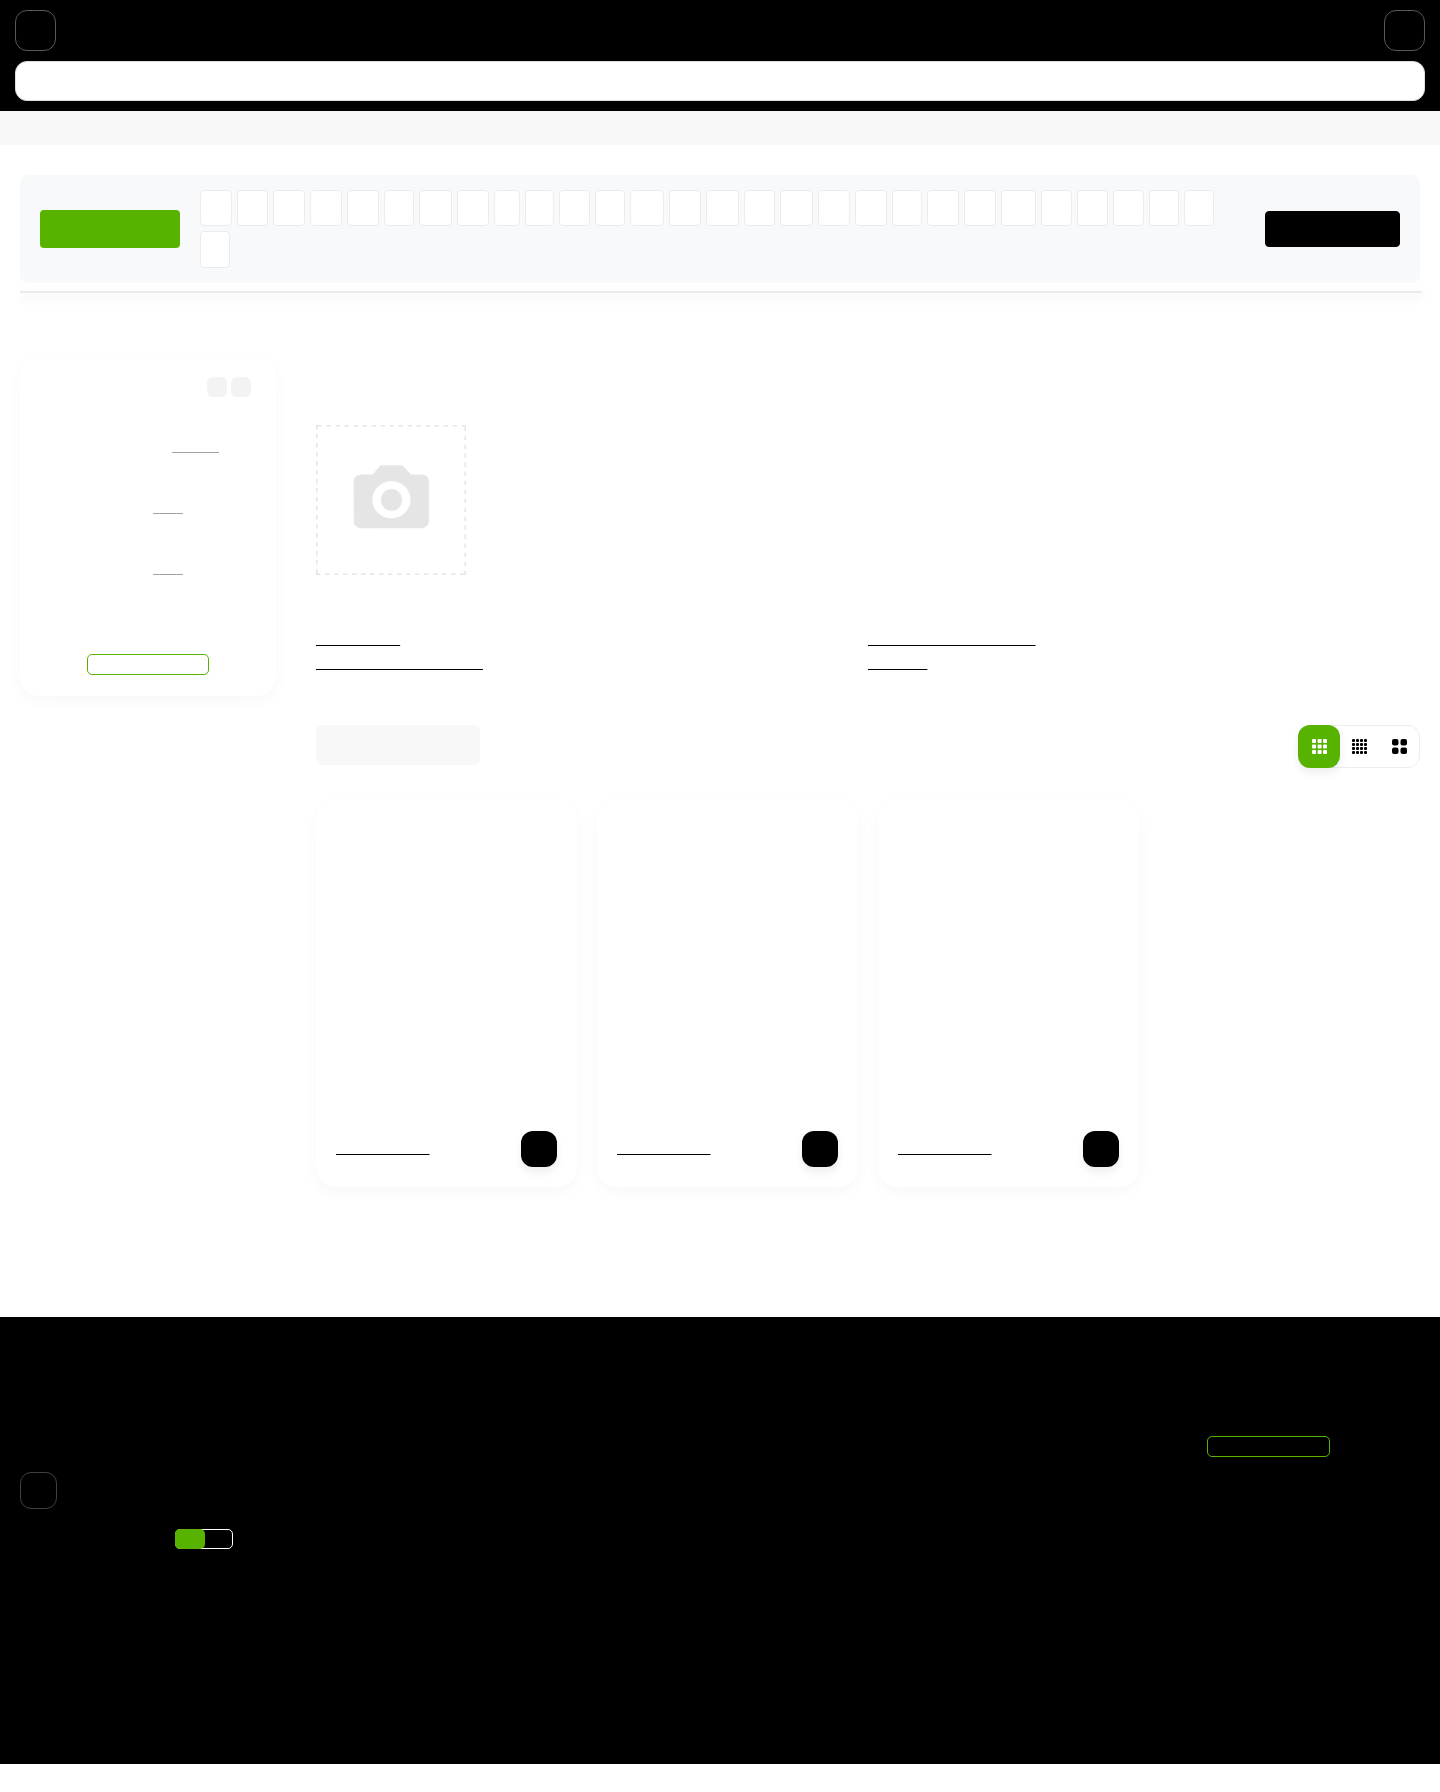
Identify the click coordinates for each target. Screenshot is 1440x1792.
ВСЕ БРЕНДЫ (1340, 256)
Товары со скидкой (803, 1645)
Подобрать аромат (564, 147)
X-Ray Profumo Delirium (425, 1078)
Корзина (1003, 1464)
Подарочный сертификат (679, 24)
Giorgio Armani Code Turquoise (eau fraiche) (242, 454)
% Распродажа (410, 147)
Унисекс (898, 690)
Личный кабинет (1028, 1490)
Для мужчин (187, 147)
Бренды (116, 349)
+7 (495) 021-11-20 (1341, 24)
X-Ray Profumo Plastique (710, 1078)
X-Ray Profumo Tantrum (988, 1078)
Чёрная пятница (793, 1464)
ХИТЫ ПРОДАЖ (112, 256)
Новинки (293, 147)
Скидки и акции (337, 24)
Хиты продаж (785, 1670)
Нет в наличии (385, 1176)
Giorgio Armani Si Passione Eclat (207, 576)
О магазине (221, 24)
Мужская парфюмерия (956, 666)
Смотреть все (148, 650)
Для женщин (66, 147)
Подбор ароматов (799, 1696)
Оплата (134, 24)
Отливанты (359, 666)
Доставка (54, 24)
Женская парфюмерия (403, 690)
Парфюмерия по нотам (492, 24)
